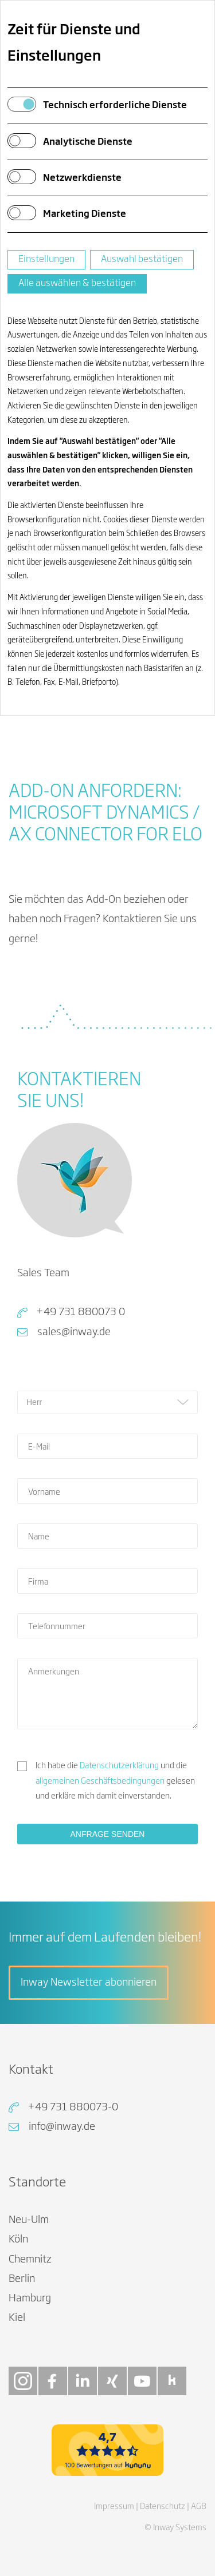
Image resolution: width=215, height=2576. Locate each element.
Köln (18, 2239)
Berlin (22, 2279)
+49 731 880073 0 (80, 1312)
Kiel (17, 2318)
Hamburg (30, 2298)
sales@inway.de (74, 1332)
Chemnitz (30, 2260)
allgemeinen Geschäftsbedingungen (100, 1781)
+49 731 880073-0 (73, 2107)
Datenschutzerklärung (119, 1766)
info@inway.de (62, 2127)
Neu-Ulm (29, 2220)
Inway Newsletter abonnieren (89, 1983)
